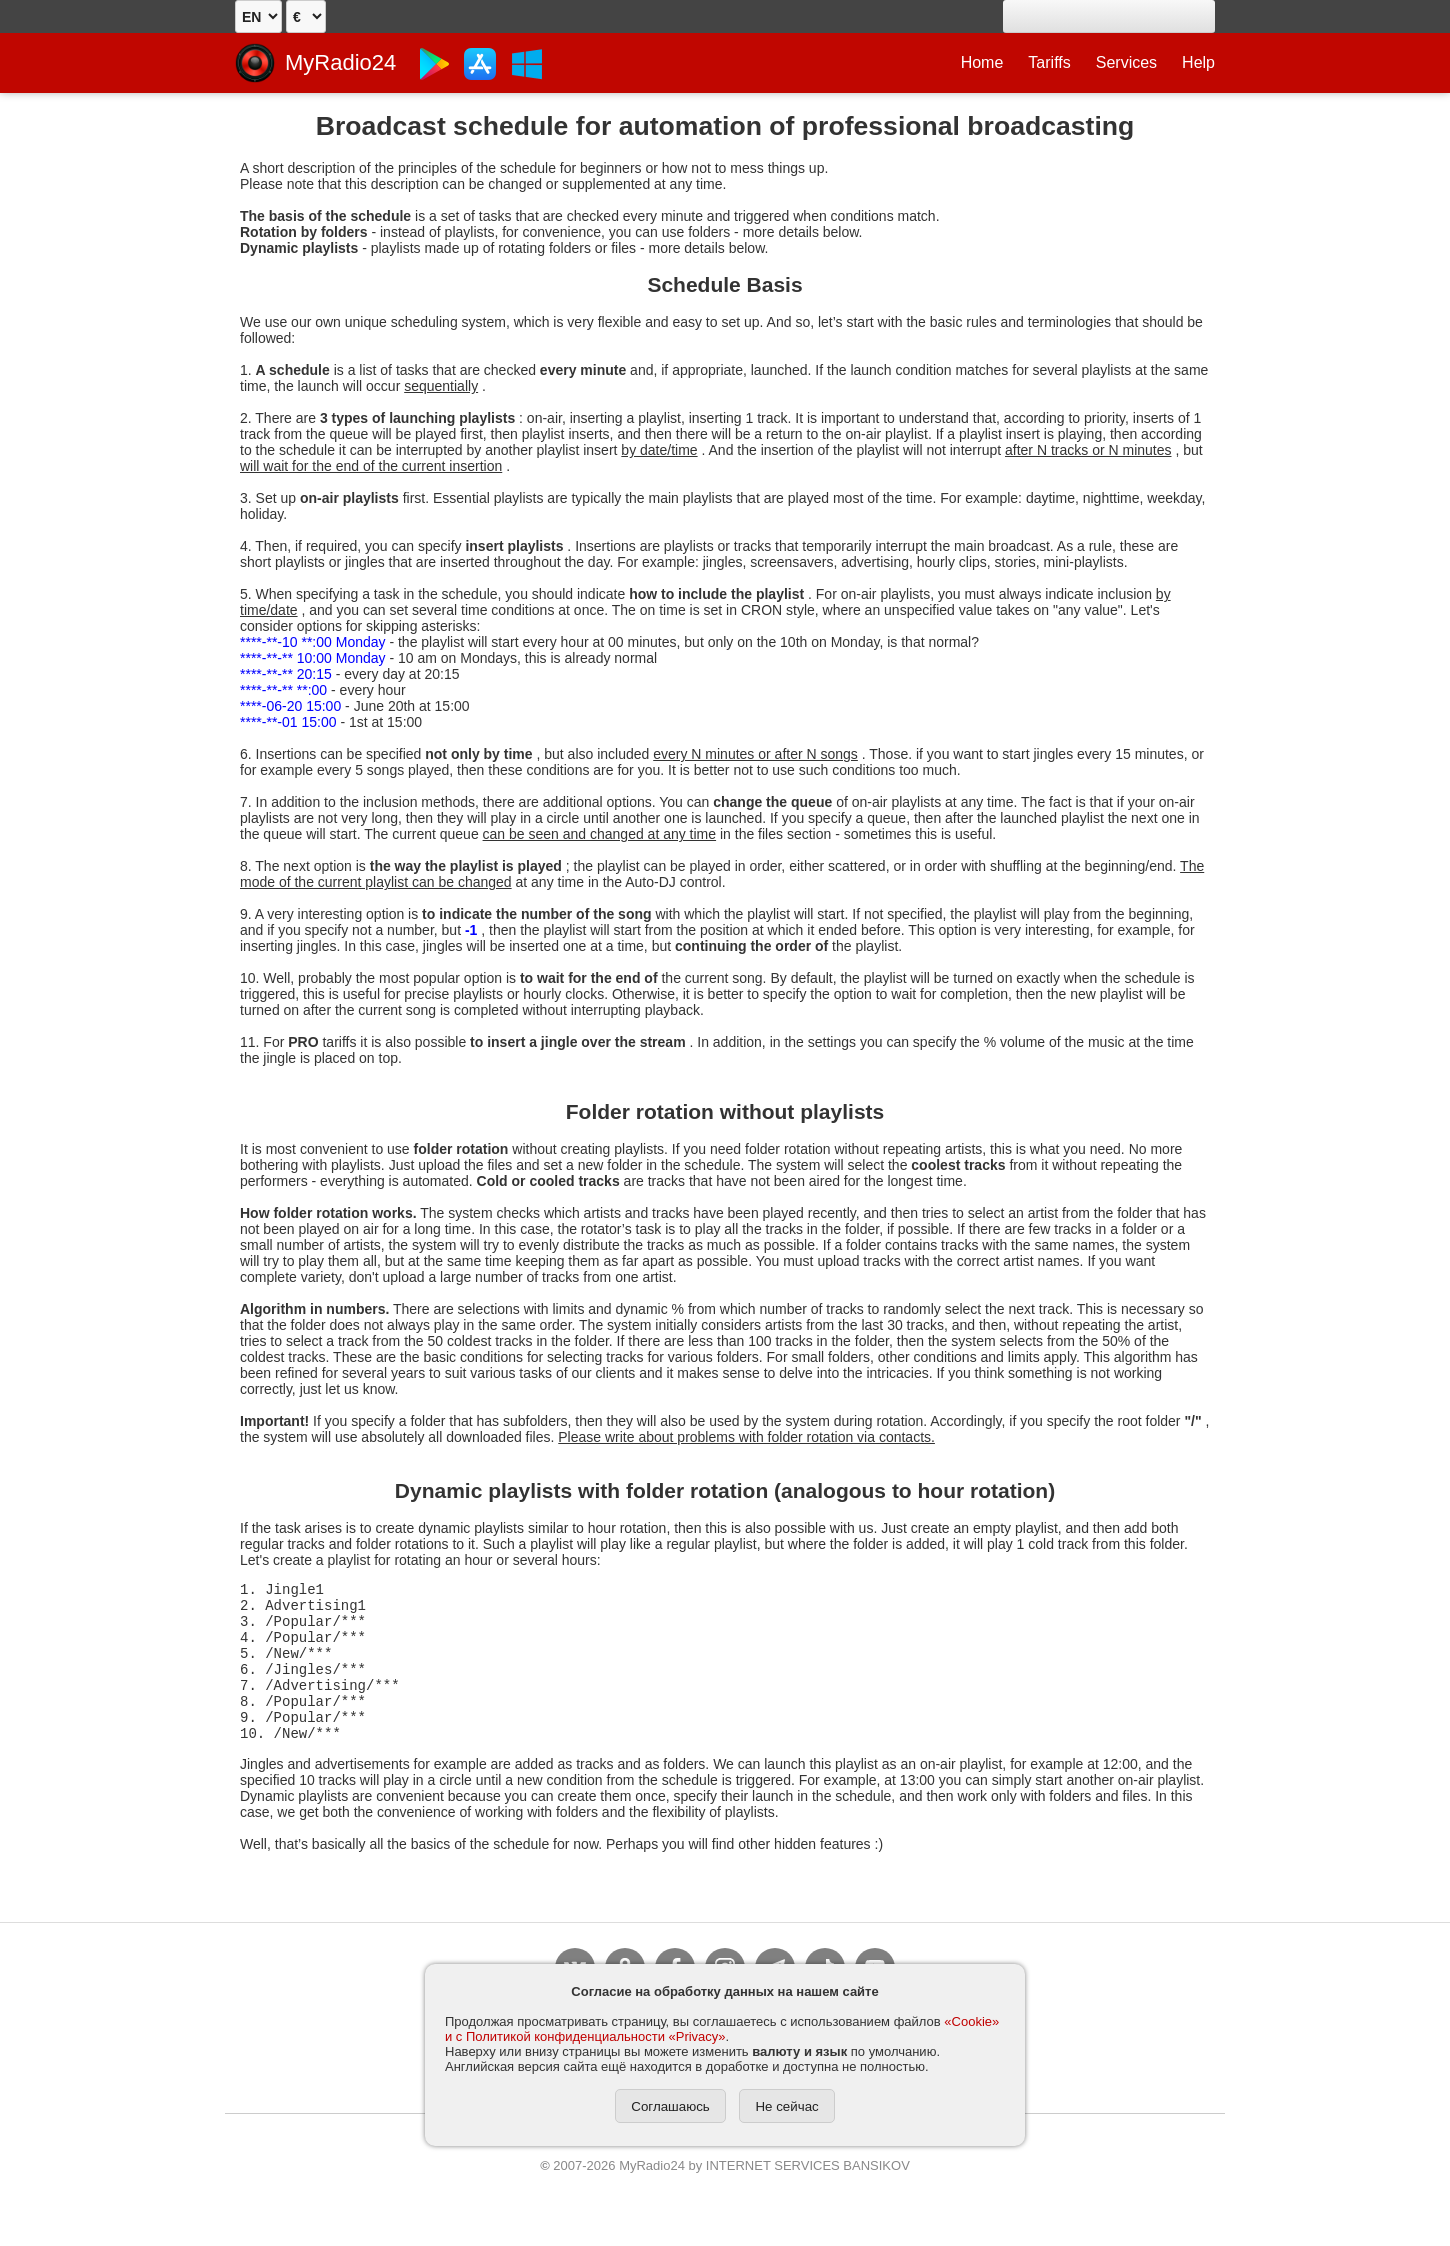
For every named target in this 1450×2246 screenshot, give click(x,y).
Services (1126, 62)
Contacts (972, 2163)
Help (1198, 62)
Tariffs (1049, 62)
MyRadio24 (340, 62)
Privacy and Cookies (640, 2163)
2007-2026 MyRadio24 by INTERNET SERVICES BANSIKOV (725, 2195)
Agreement (484, 2163)
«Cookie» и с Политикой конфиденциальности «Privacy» (722, 2029)
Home (982, 62)
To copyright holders (824, 2163)
